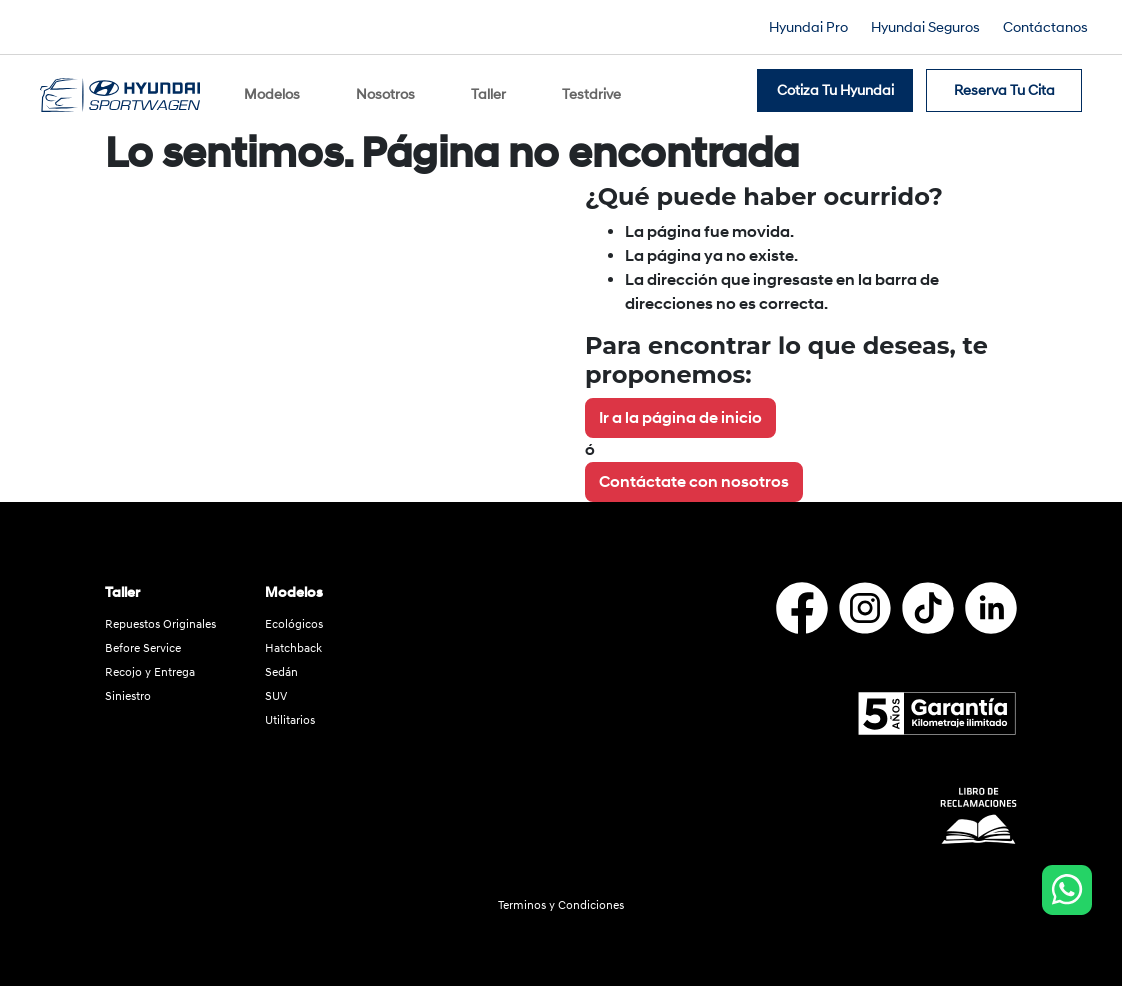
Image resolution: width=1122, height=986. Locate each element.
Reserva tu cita (1004, 85)
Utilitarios (290, 709)
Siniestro (128, 685)
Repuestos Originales (160, 613)
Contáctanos (1045, 27)
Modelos (272, 89)
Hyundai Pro (808, 27)
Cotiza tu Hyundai (835, 85)
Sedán (281, 661)
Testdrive (591, 89)
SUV (276, 685)
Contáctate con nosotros (694, 471)
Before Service (143, 637)
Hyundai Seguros (925, 27)
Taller (488, 89)
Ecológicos (294, 613)
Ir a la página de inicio (680, 407)
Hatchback (293, 637)
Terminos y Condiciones (561, 895)
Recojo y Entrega (150, 661)
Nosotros (385, 89)
